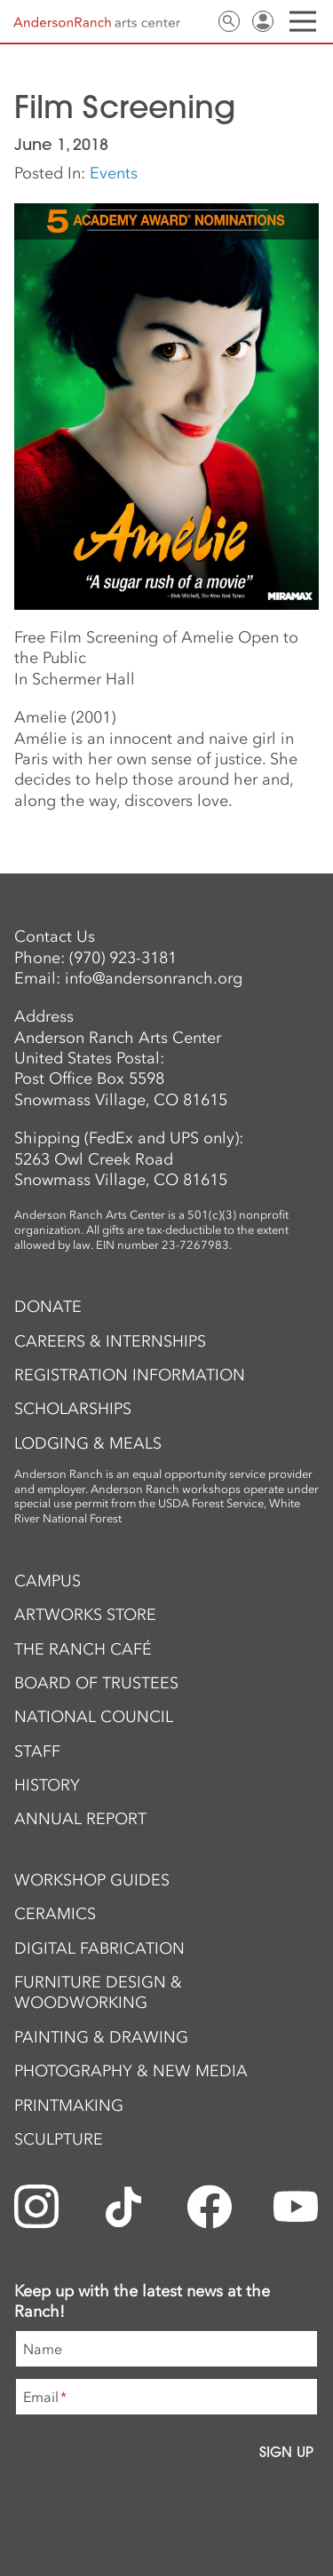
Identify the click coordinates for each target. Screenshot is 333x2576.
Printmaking (68, 2105)
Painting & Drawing (101, 2037)
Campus (47, 1581)
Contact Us (195, 21)
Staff (37, 1751)
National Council (93, 1717)
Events (114, 173)
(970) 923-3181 (123, 958)
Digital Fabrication (99, 1948)
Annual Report (80, 1819)
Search (229, 21)
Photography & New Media (131, 2071)
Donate (48, 1306)
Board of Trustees (96, 1683)
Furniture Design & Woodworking (98, 1992)
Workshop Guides (92, 1880)
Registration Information (129, 1375)
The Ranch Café (83, 1649)
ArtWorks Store (85, 1614)
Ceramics (55, 1914)
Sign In (263, 21)
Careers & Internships (110, 1341)
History (47, 1785)
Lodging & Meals (88, 1443)
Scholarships (72, 1408)
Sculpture (58, 2139)
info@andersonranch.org (153, 978)
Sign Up (286, 2452)
